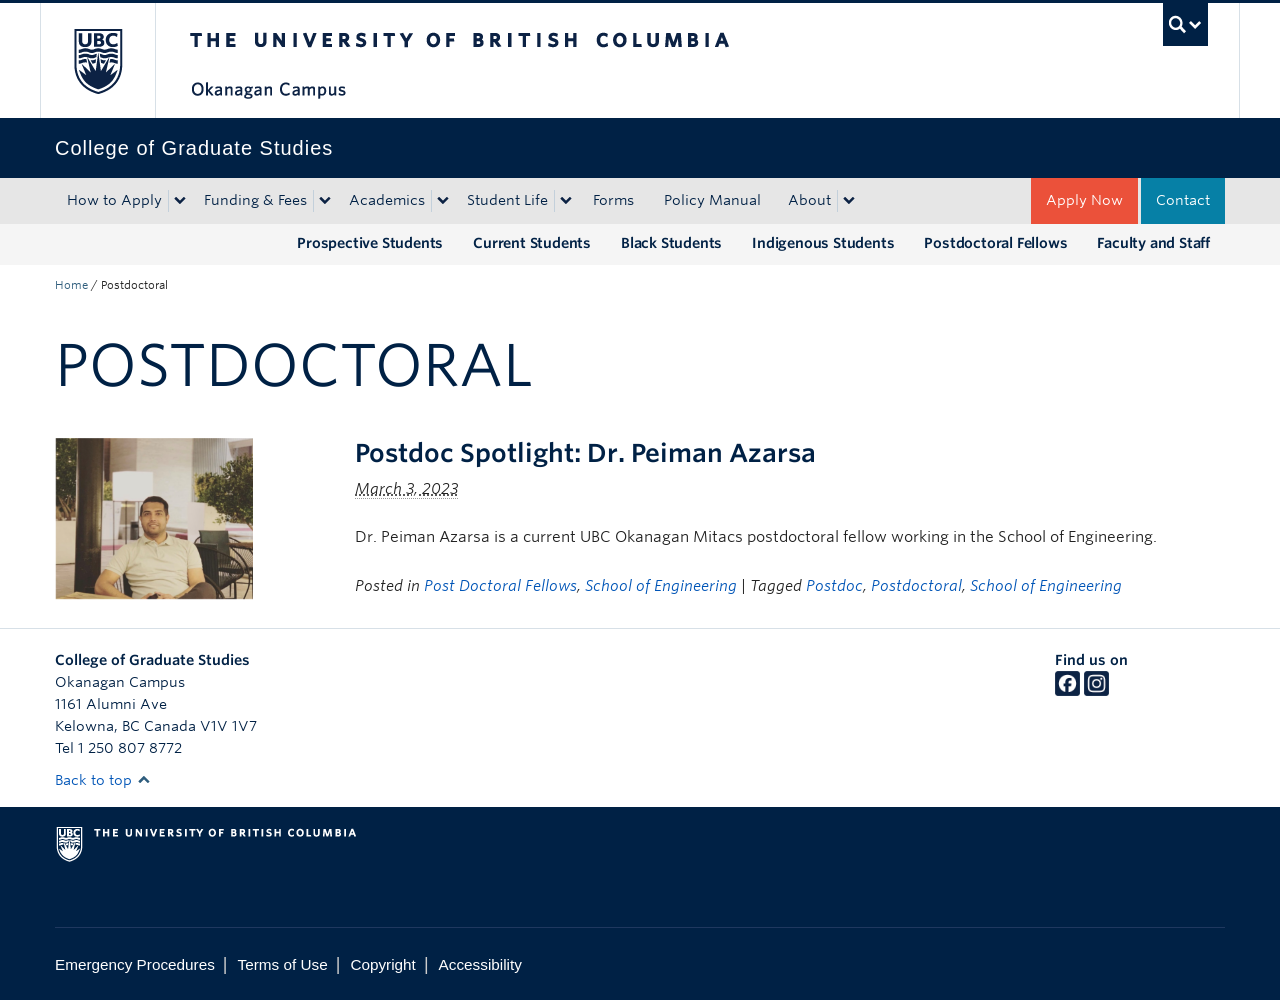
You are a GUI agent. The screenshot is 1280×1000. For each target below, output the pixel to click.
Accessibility (480, 964)
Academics (387, 200)
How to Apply (114, 200)
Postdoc (834, 586)
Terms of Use (283, 964)
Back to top (103, 780)
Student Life (507, 200)
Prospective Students (370, 243)
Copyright (382, 964)
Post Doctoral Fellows (500, 586)
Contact (1183, 200)
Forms (613, 200)
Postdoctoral (916, 586)
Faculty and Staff (1153, 243)
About (809, 200)
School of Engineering (661, 586)
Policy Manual (712, 200)
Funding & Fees (255, 200)
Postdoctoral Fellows (995, 243)
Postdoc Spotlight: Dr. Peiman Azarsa (585, 453)
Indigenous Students (823, 243)
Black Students (671, 243)
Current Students (532, 243)
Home (71, 285)
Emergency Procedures (135, 964)
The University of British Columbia (97, 60)
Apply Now (1084, 200)
